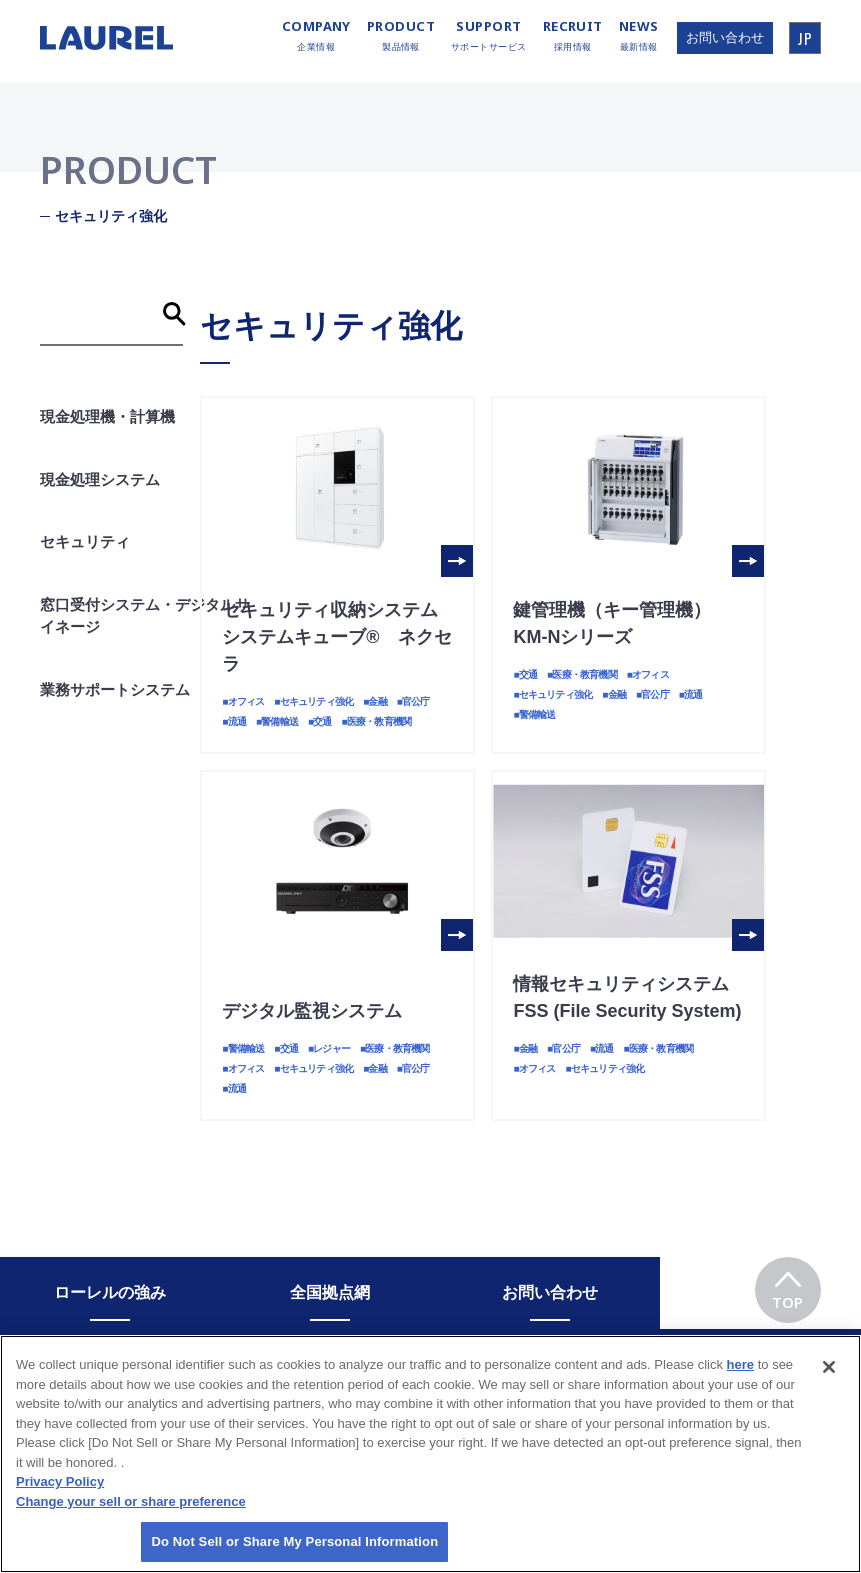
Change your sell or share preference (131, 1512)
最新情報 (639, 36)
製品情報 (401, 36)
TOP (787, 1284)
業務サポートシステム (115, 689)
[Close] (829, 1379)
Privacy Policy (60, 1493)
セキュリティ (85, 541)
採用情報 (573, 36)
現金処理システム (100, 479)
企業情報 (316, 36)
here (740, 1376)
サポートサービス (489, 36)
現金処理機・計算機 (107, 416)
